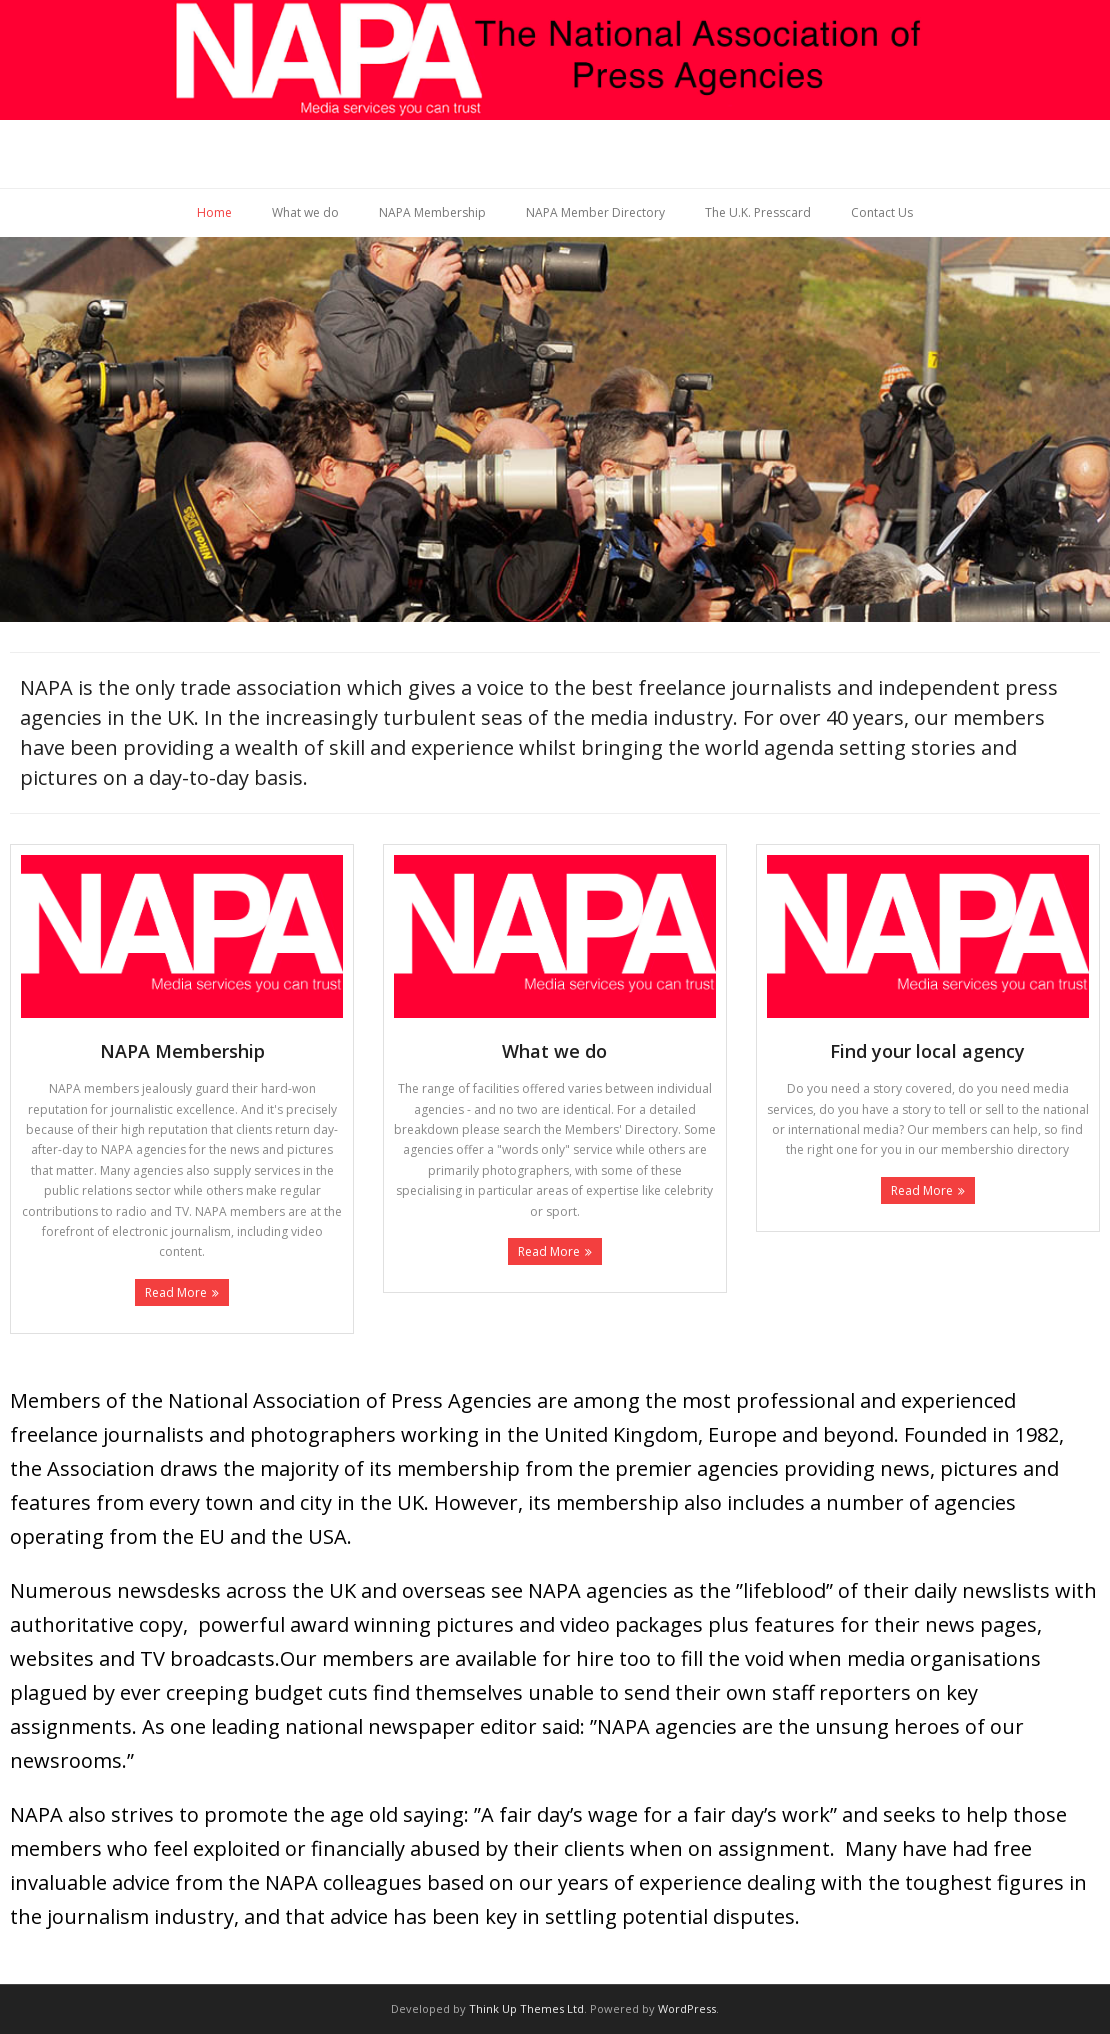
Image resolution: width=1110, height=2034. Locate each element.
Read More (176, 1292)
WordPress (687, 2008)
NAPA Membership (432, 212)
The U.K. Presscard (758, 212)
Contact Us (882, 212)
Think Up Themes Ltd (526, 2008)
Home (214, 212)
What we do (305, 212)
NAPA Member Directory (595, 212)
